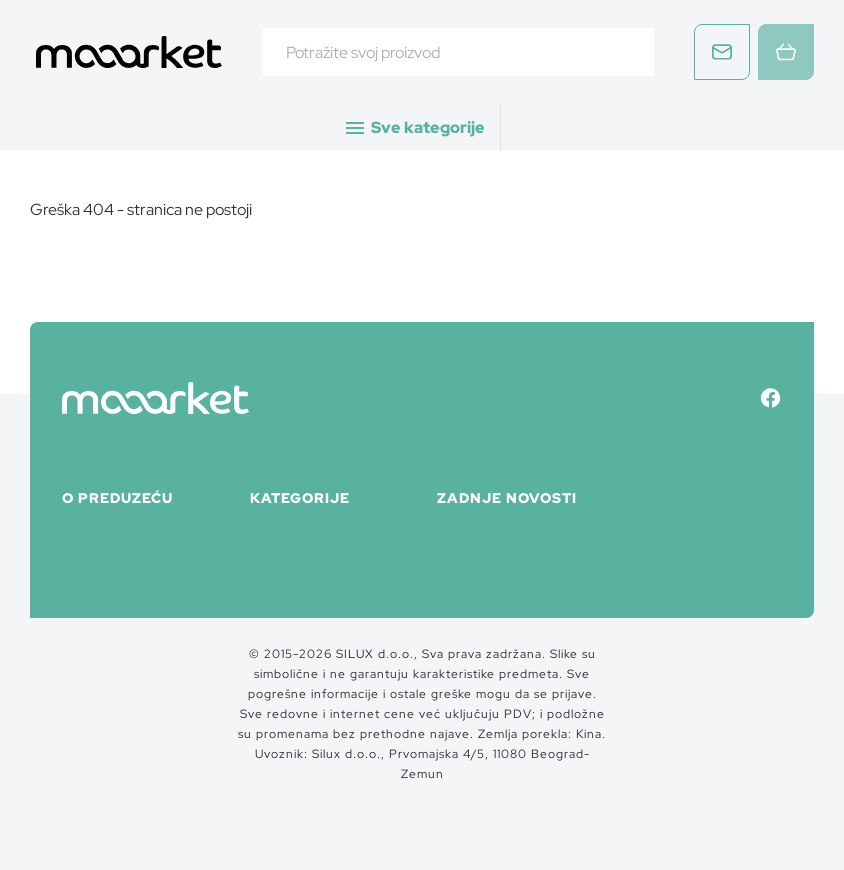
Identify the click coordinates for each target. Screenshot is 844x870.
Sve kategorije (414, 128)
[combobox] (458, 52)
